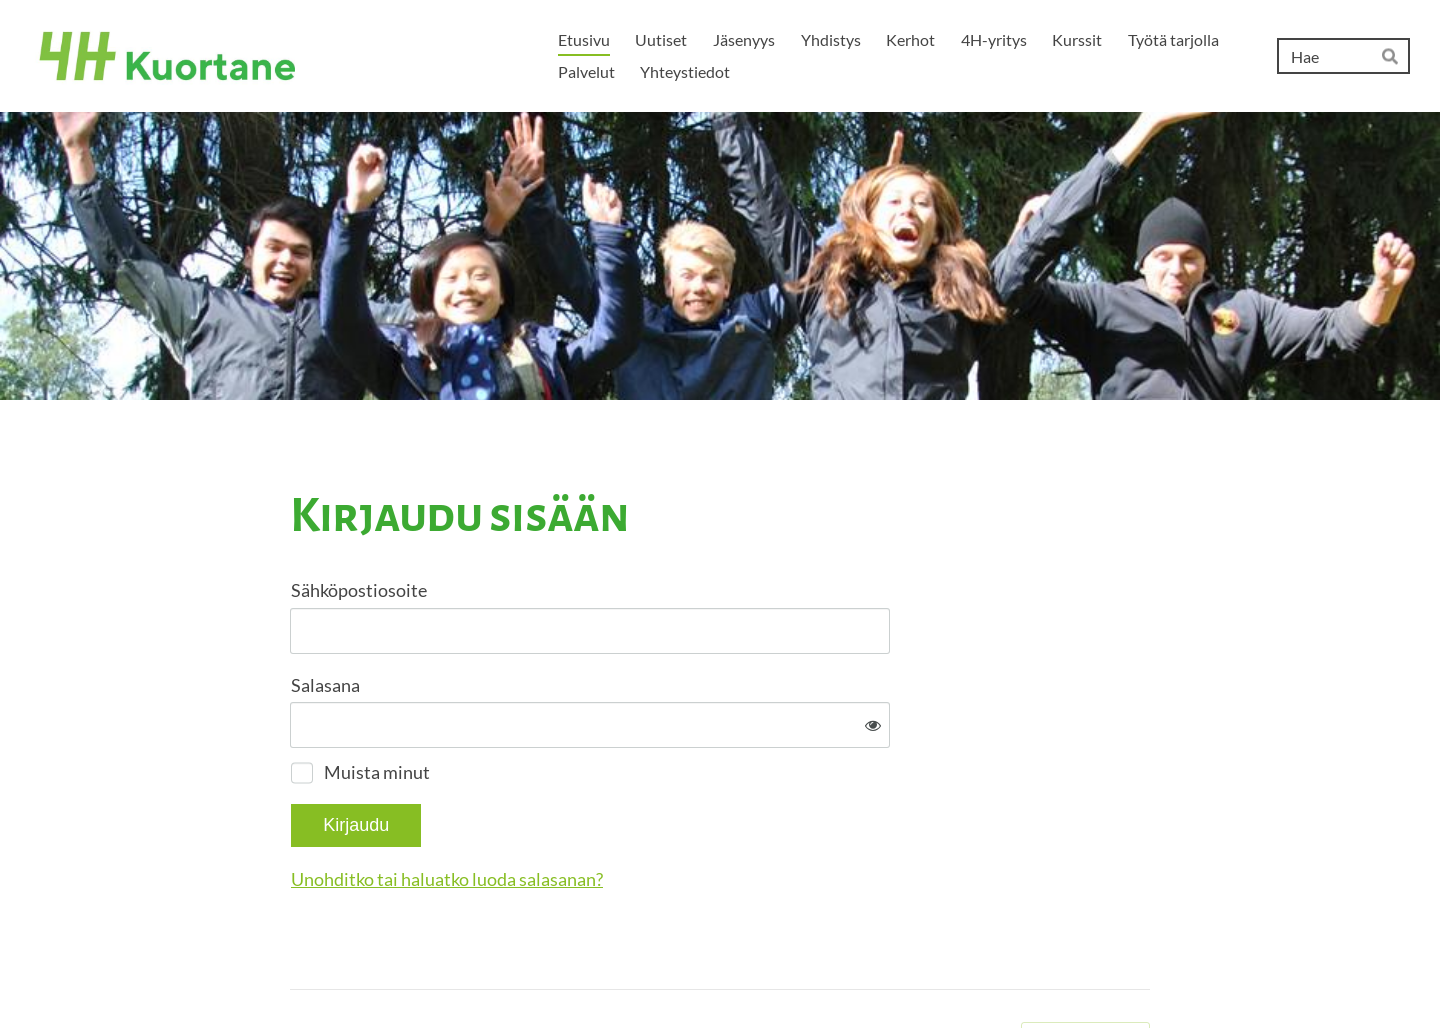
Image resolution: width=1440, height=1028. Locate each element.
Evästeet (978, 971)
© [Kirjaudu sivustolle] (298, 970)
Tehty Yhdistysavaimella (1085, 971)
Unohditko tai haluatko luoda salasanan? (663, 813)
